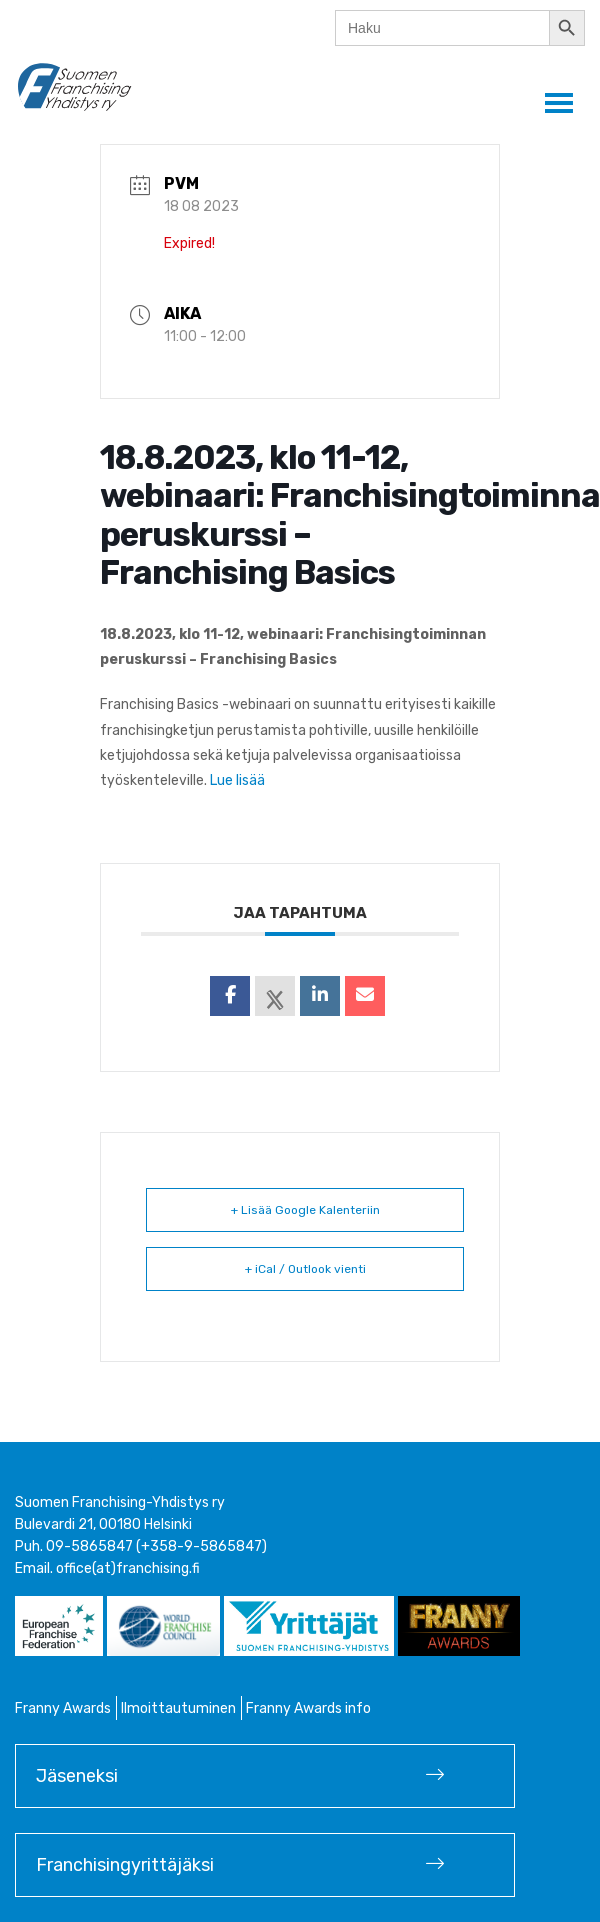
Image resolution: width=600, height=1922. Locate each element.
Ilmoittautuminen (178, 1708)
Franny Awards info (308, 1708)
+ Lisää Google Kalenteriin (305, 1210)
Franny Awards (63, 1708)
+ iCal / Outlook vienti (305, 1269)
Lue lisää (237, 780)
